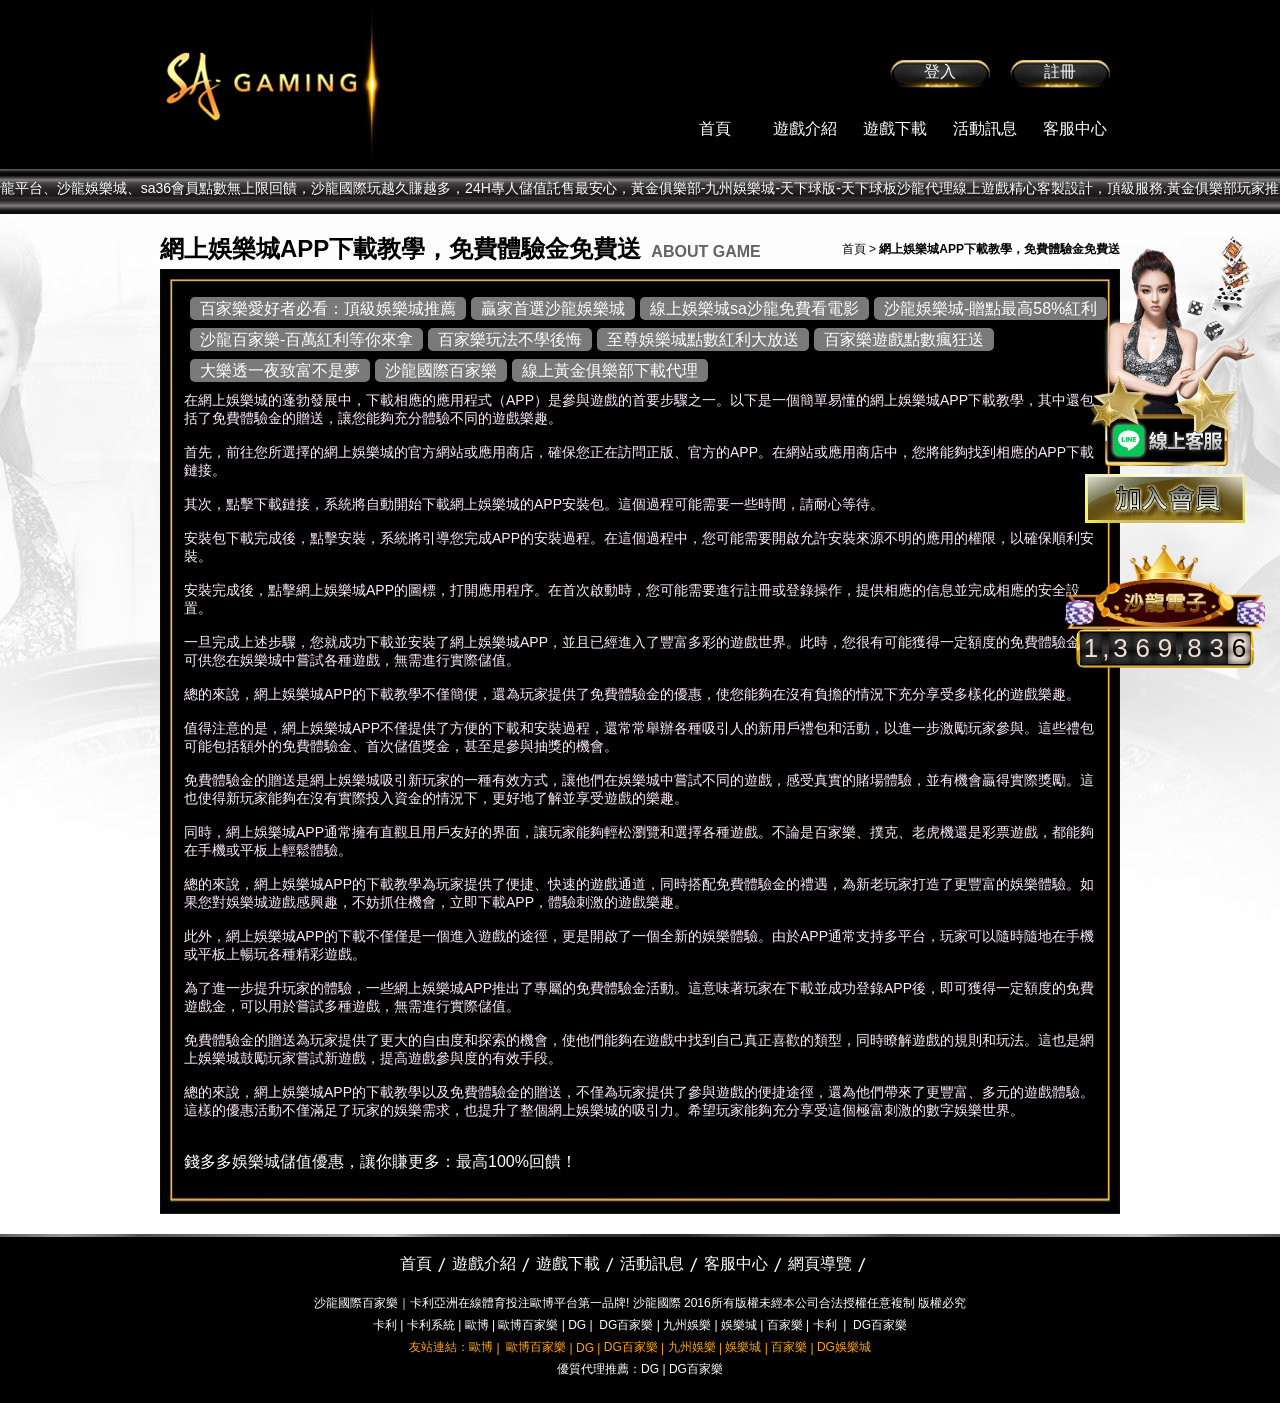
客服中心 (1075, 128)
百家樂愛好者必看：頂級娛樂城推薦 (328, 308)
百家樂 (785, 1325)
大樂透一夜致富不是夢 (280, 370)
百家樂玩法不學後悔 (510, 339)
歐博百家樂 (528, 1325)
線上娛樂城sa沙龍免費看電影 (754, 308)
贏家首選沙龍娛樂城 (553, 308)
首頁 (715, 128)
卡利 (385, 1325)
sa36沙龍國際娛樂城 (322, 85)
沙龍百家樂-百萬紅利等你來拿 (306, 339)
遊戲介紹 (805, 128)
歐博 (477, 1325)
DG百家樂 (626, 1325)
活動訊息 (985, 128)
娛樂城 (739, 1325)
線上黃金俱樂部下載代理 (610, 370)
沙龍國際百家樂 (441, 370)
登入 (940, 71)
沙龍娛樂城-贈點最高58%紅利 (990, 308)
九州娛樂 (687, 1325)
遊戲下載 (895, 128)
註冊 (1060, 71)
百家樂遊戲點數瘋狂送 (904, 339)
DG (577, 1325)
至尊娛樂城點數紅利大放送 (703, 339)
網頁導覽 (820, 1263)
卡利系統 (431, 1325)
